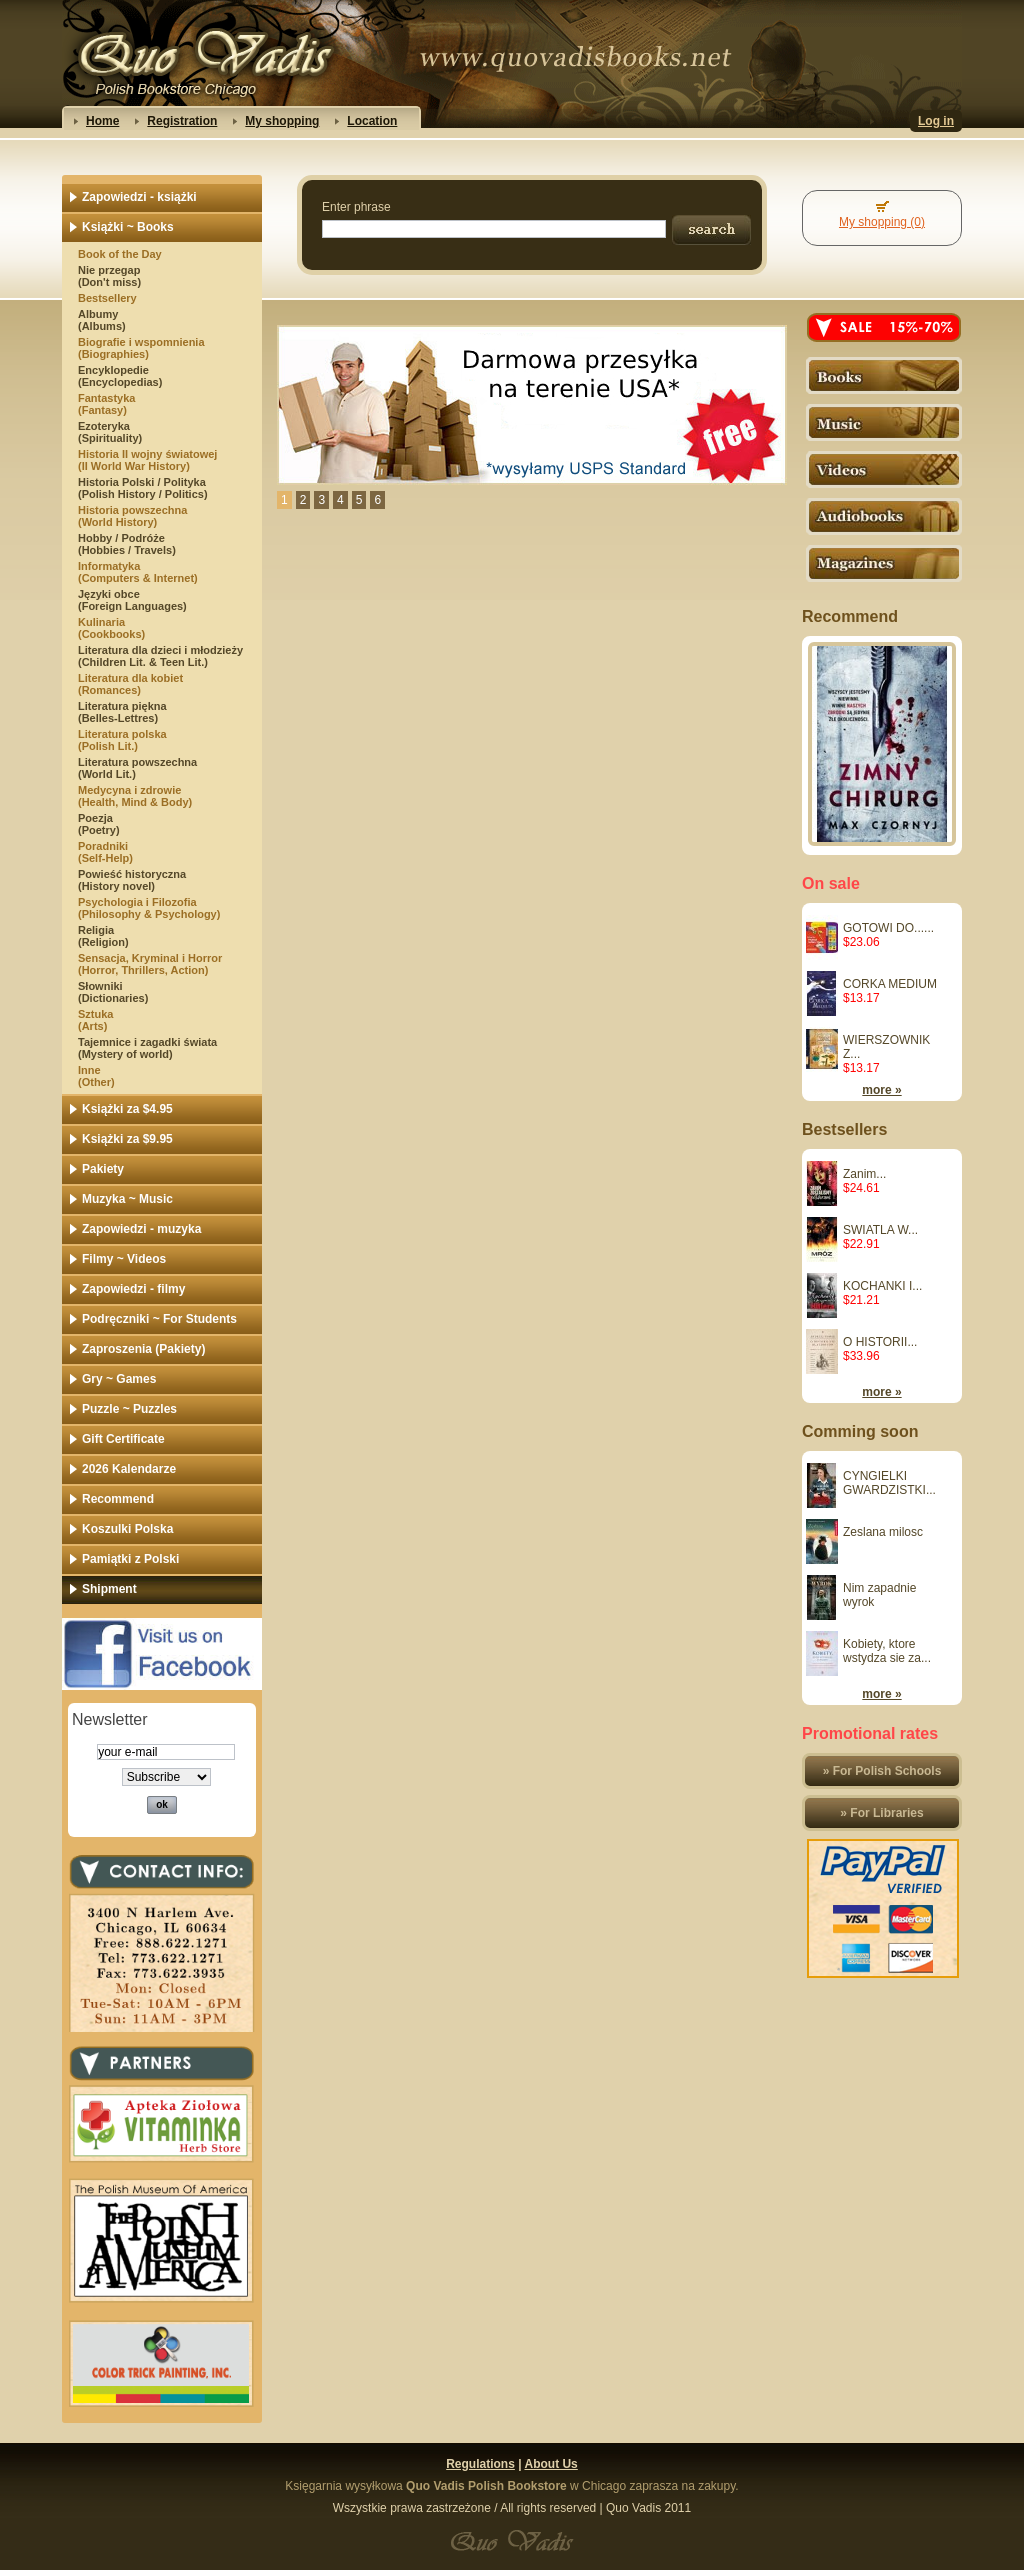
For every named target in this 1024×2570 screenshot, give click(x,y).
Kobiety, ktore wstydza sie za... (887, 1651)
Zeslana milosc (883, 1532)
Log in (936, 121)
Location (372, 121)
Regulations (480, 2464)
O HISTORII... (880, 1342)
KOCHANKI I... (882, 1286)
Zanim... (864, 1174)
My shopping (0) (882, 222)
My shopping (282, 121)
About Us (550, 2464)
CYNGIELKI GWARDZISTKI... (889, 1483)
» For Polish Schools (882, 1771)
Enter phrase (356, 207)
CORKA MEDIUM (890, 984)
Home (102, 121)
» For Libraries (881, 1813)
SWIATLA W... (880, 1230)
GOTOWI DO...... (888, 928)
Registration (182, 121)
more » (881, 1090)
